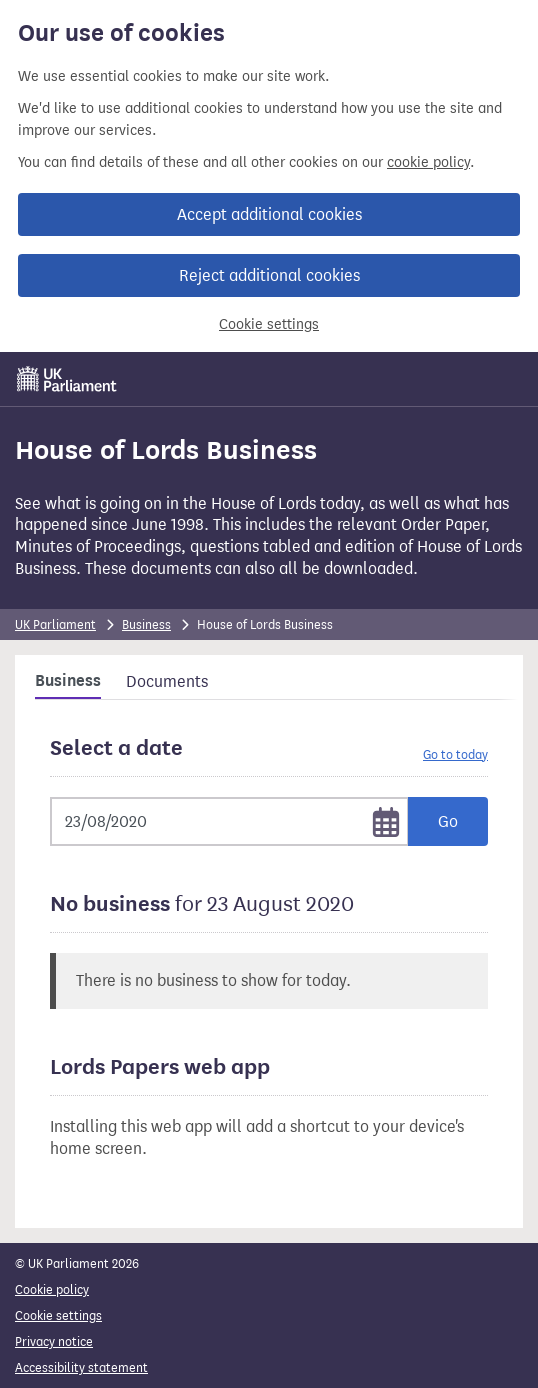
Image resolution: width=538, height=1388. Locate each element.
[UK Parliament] (67, 379)
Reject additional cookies (269, 275)
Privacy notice (54, 1341)
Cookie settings (269, 324)
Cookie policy (52, 1289)
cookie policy (428, 162)
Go (448, 821)
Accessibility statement (81, 1367)
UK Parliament (55, 624)
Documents (167, 681)
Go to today (455, 754)
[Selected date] (229, 821)
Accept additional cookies (269, 214)
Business (146, 624)
